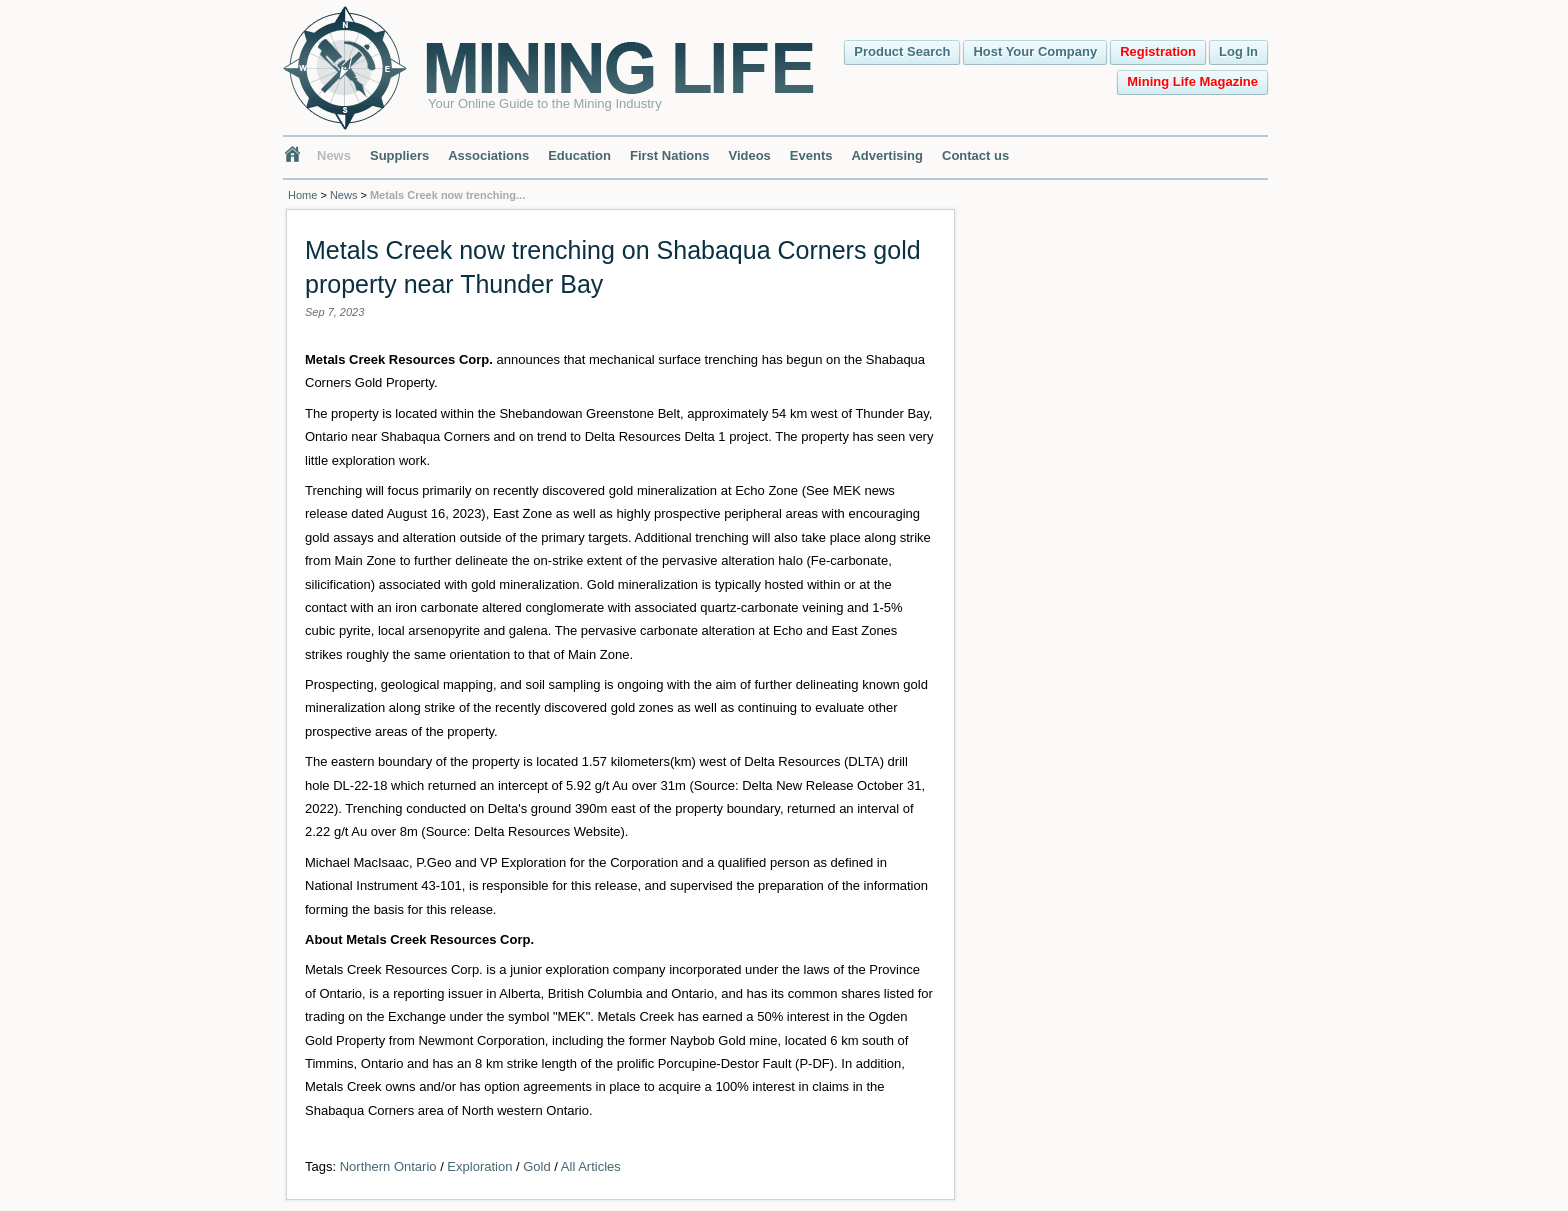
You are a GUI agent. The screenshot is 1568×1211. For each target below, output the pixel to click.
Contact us (975, 155)
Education (579, 155)
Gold (536, 1166)
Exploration (479, 1166)
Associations (488, 155)
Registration (1158, 51)
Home (302, 195)
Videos (749, 155)
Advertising (887, 155)
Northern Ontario (388, 1166)
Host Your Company (1035, 51)
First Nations (669, 155)
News (334, 155)
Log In (1238, 51)
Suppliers (399, 155)
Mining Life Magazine (1192, 81)
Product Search (902, 51)
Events (811, 155)
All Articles (591, 1166)
